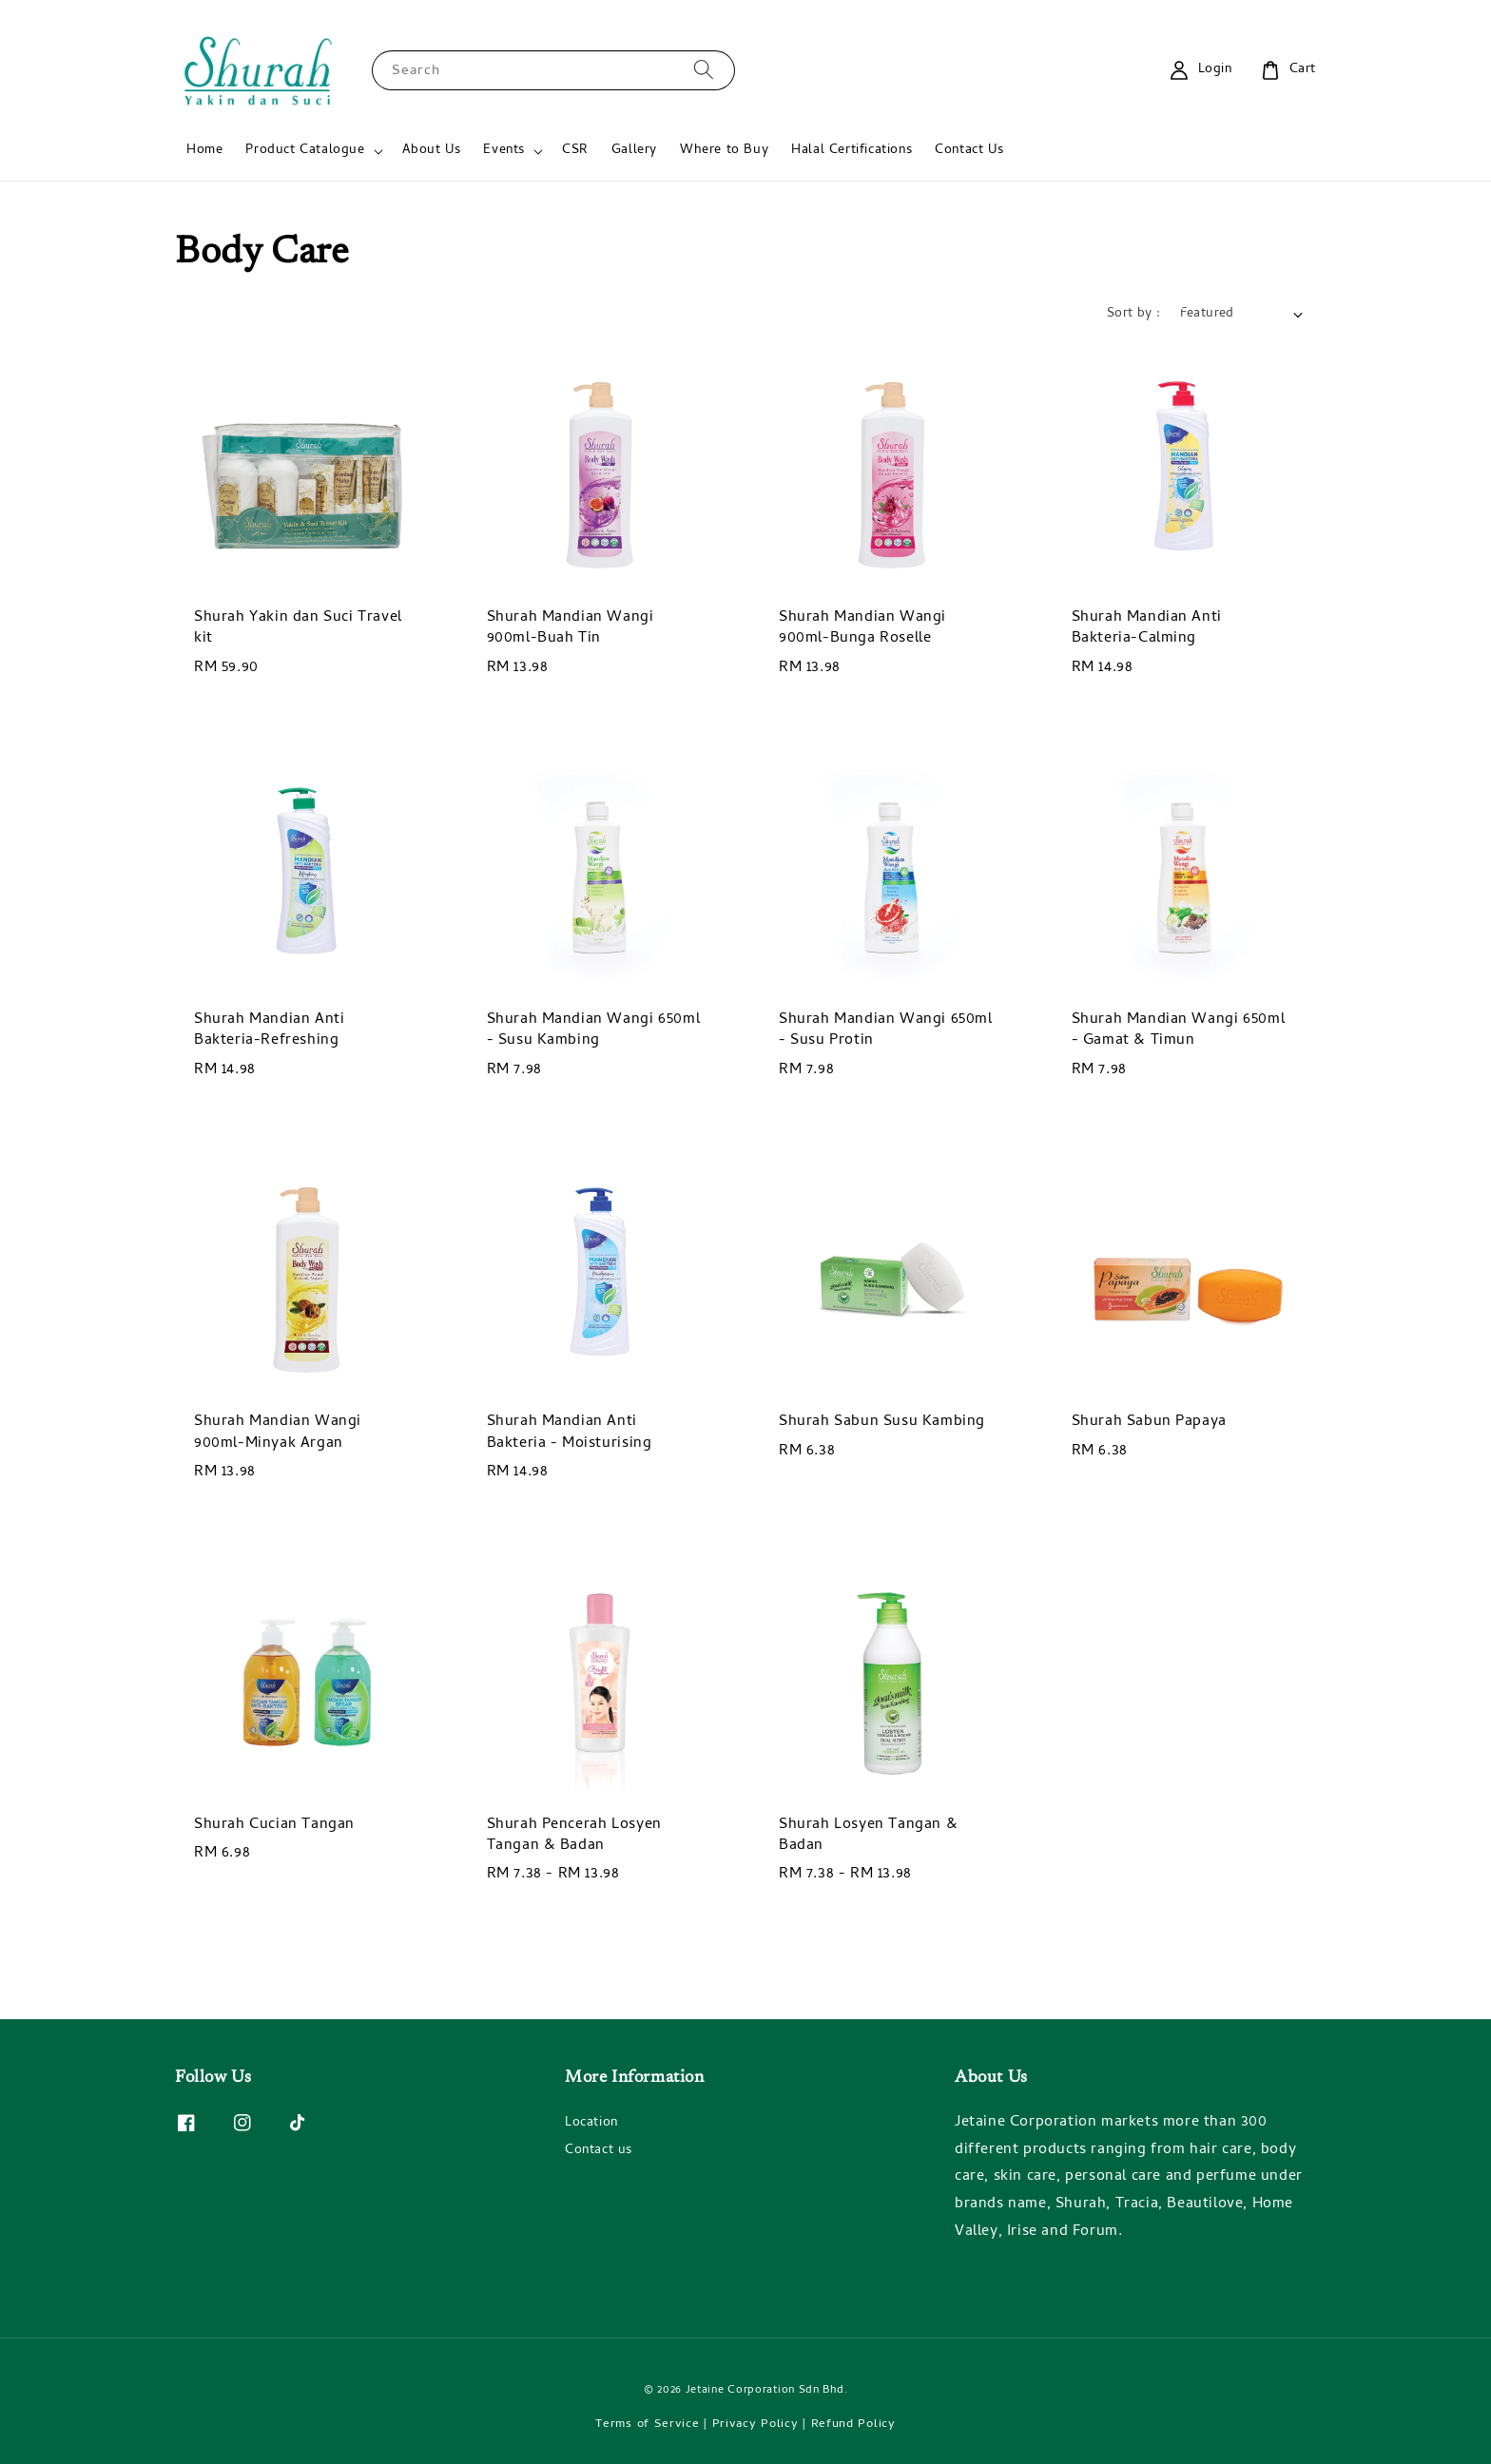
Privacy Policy (755, 2425)
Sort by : (1134, 314)
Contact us (598, 2151)
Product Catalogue (304, 151)
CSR (575, 151)
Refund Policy (853, 2425)
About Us (431, 151)
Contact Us (969, 151)
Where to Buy (724, 151)
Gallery (634, 151)
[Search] (703, 69)
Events (504, 151)
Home (204, 151)
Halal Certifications (851, 151)
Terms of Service (647, 2425)
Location (591, 2124)
